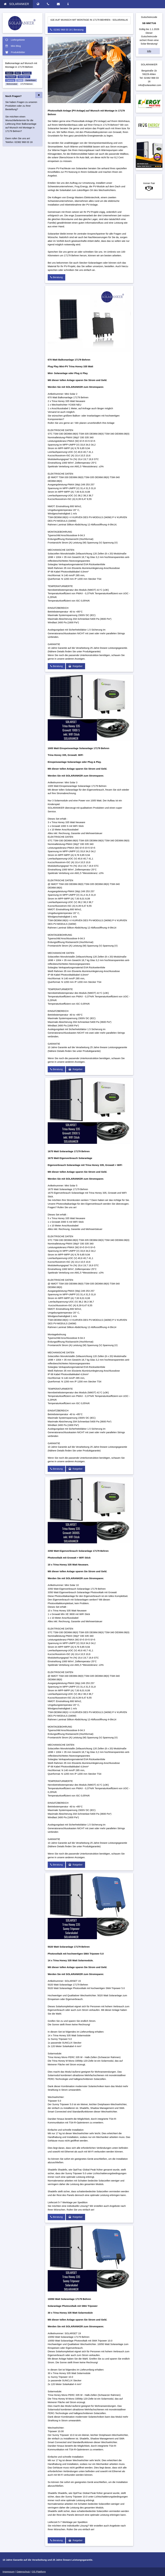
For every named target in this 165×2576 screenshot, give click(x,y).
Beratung (56, 277)
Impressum (9, 2571)
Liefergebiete (15, 39)
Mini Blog (13, 46)
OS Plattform (39, 2571)
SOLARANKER (16, 4)
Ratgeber (75, 666)
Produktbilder (15, 52)
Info (149, 51)
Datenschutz (23, 2571)
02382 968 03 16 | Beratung (66, 29)
